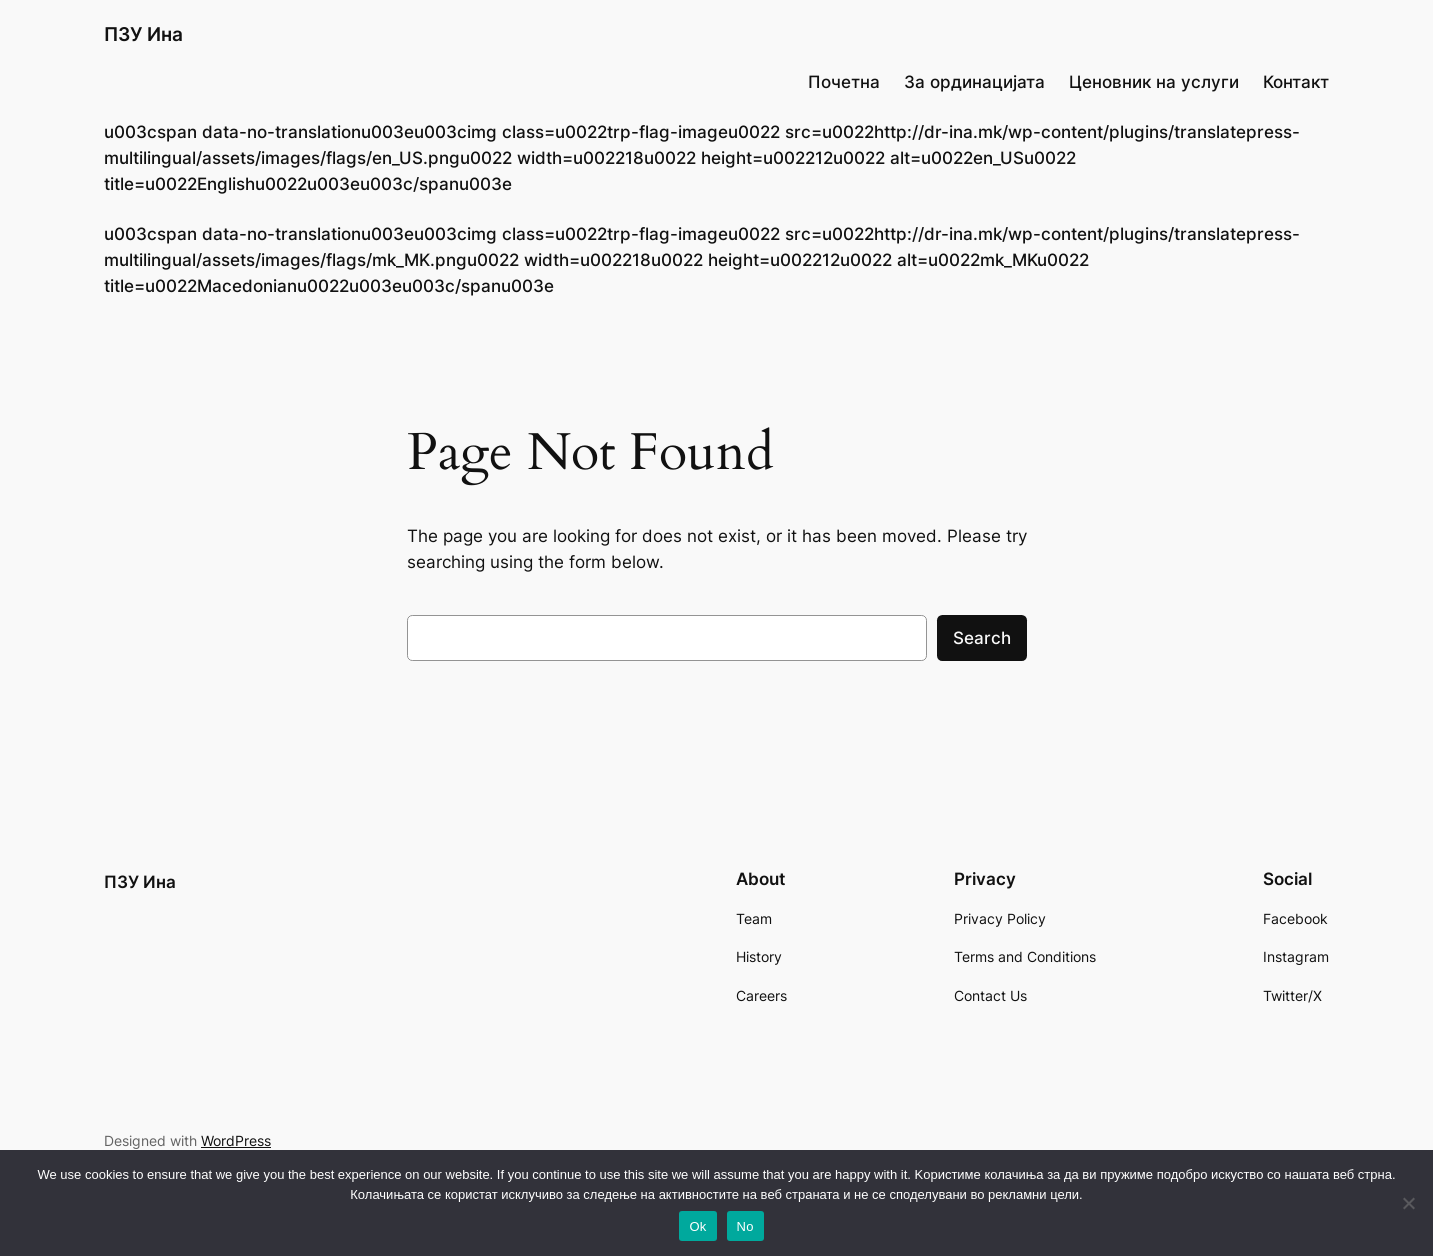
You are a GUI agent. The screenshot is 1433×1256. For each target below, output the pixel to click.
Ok (697, 1226)
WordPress (236, 1140)
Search (982, 638)
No (745, 1226)
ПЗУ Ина (143, 34)
